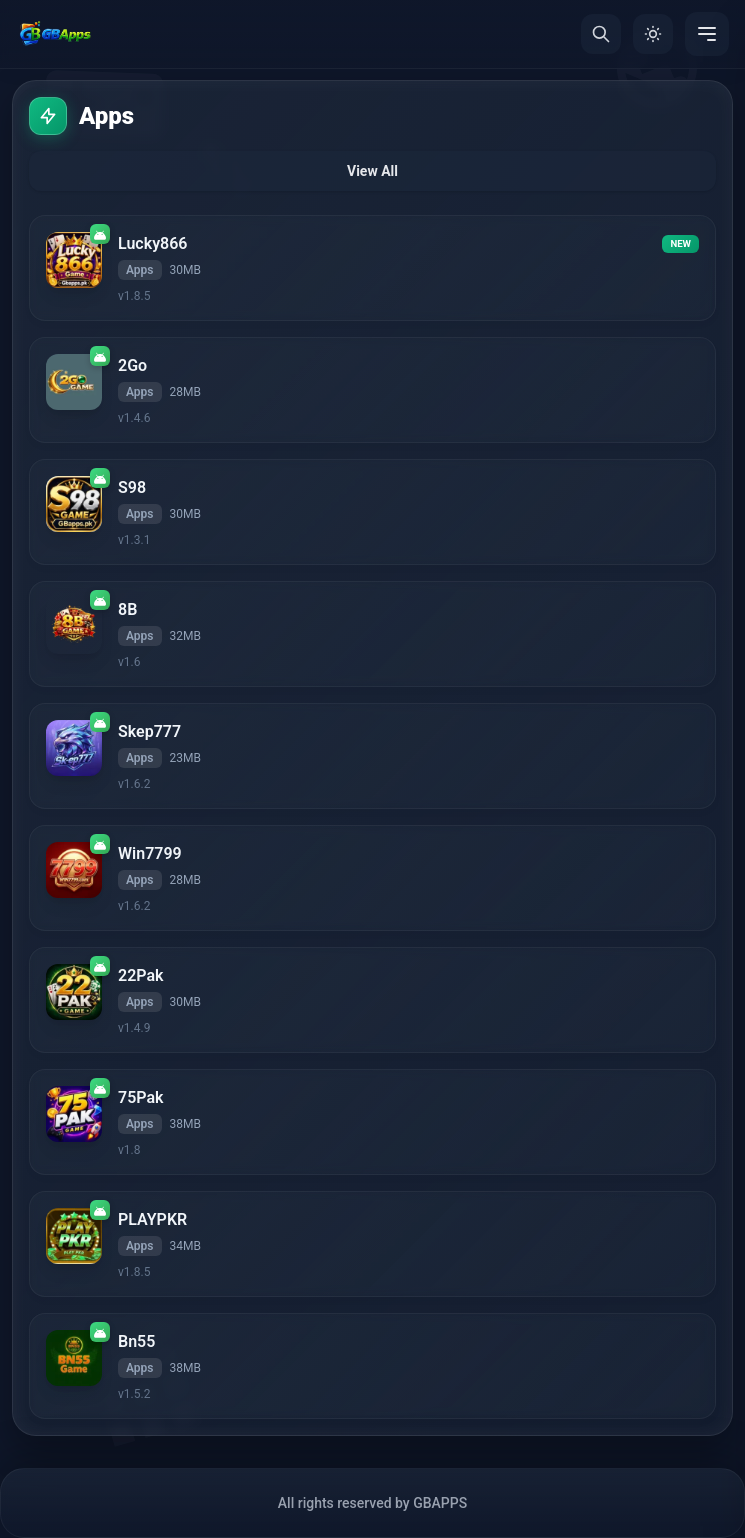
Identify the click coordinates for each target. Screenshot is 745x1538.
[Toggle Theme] (653, 34)
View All (372, 171)
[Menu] (707, 34)
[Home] (55, 34)
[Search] (601, 34)
